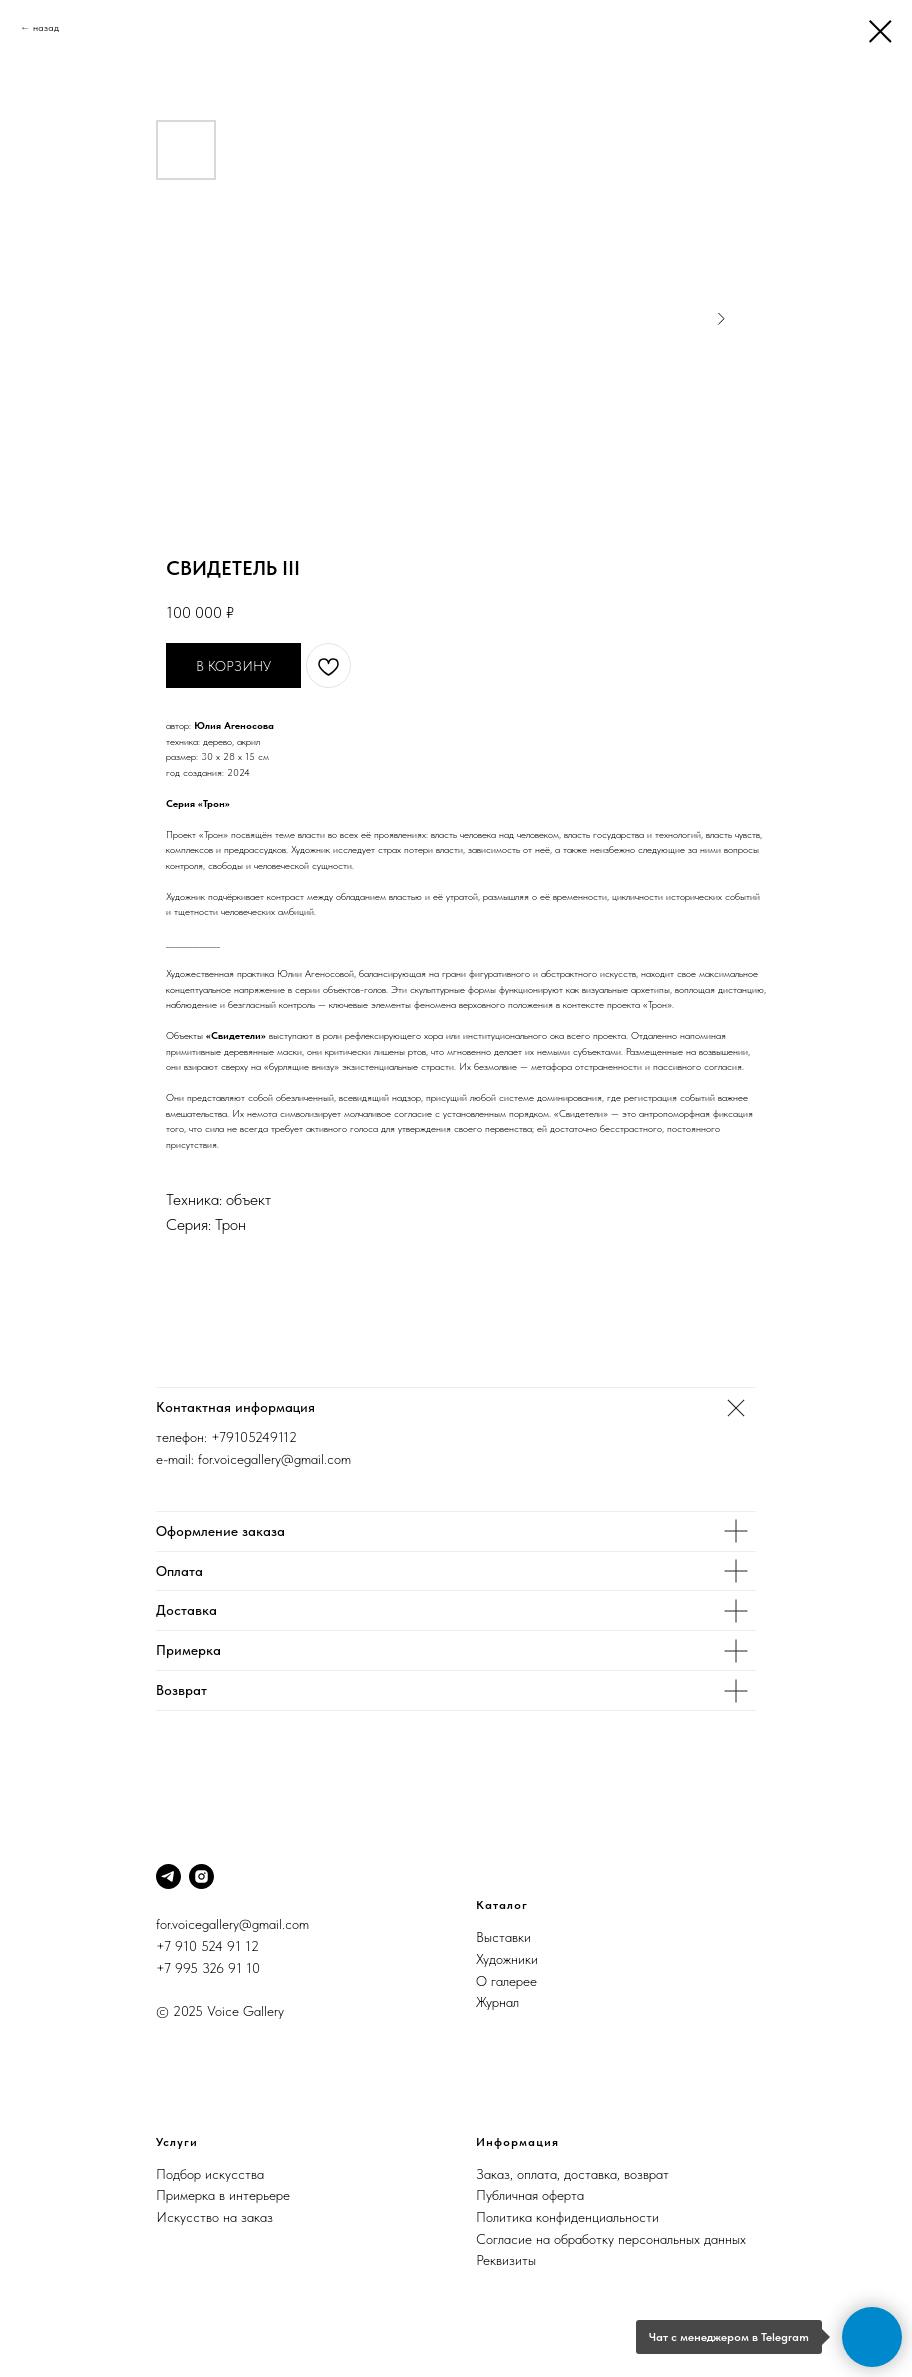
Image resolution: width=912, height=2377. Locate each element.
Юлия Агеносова (234, 725)
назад (46, 27)
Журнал (497, 2002)
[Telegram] (168, 1876)
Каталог (502, 1905)
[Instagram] (201, 1876)
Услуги (177, 2142)
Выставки (503, 1937)
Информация (517, 2142)
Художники (507, 1959)
